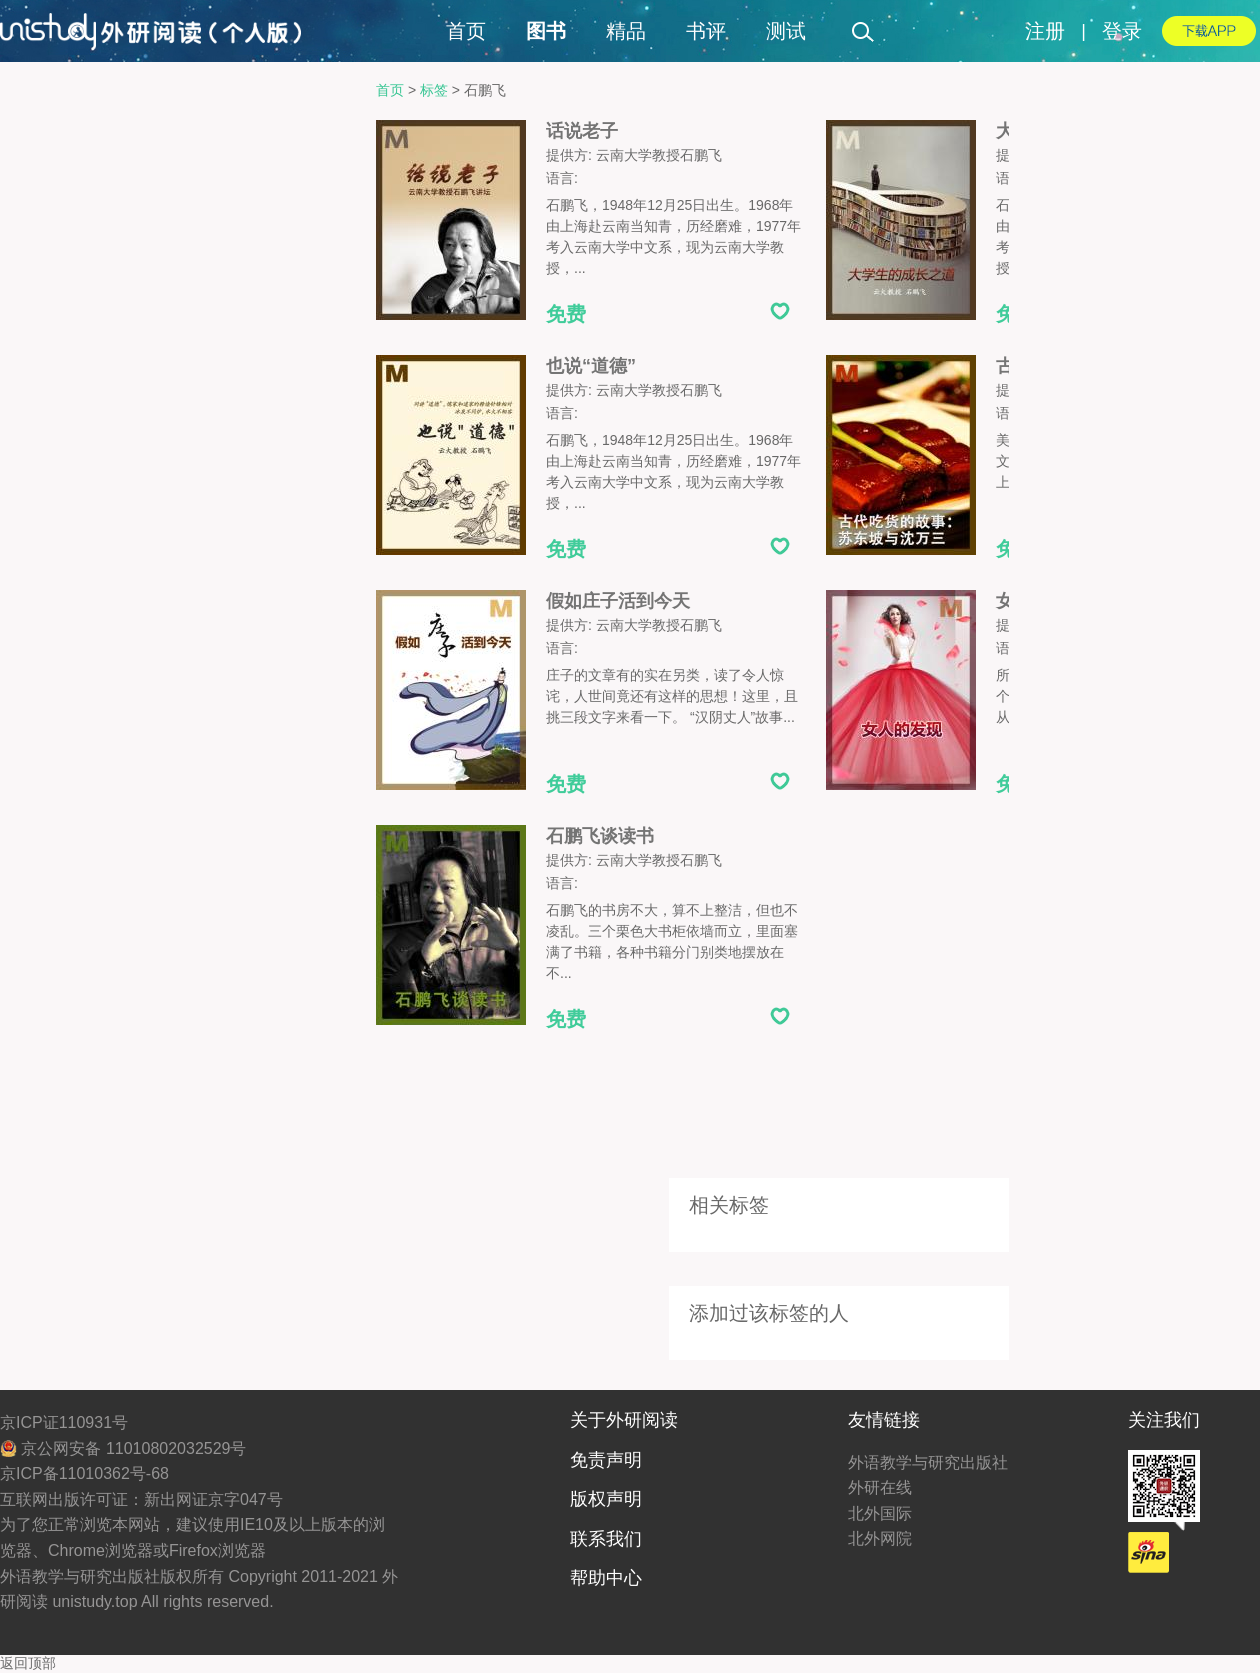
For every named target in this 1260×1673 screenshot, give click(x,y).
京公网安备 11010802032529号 (123, 1448)
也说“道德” (591, 366)
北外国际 (880, 1513)
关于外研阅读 (624, 1420)
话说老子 (582, 131)
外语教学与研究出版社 (928, 1462)
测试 (786, 31)
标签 (434, 90)
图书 (546, 31)
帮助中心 (606, 1578)
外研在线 (880, 1487)
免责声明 (606, 1460)
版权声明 (606, 1499)
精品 (626, 31)
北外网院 (880, 1538)
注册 (1045, 31)
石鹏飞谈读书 (600, 836)
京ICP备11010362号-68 (84, 1473)
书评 (706, 31)
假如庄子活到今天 (618, 601)
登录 (1122, 31)
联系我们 (606, 1539)
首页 (466, 31)
